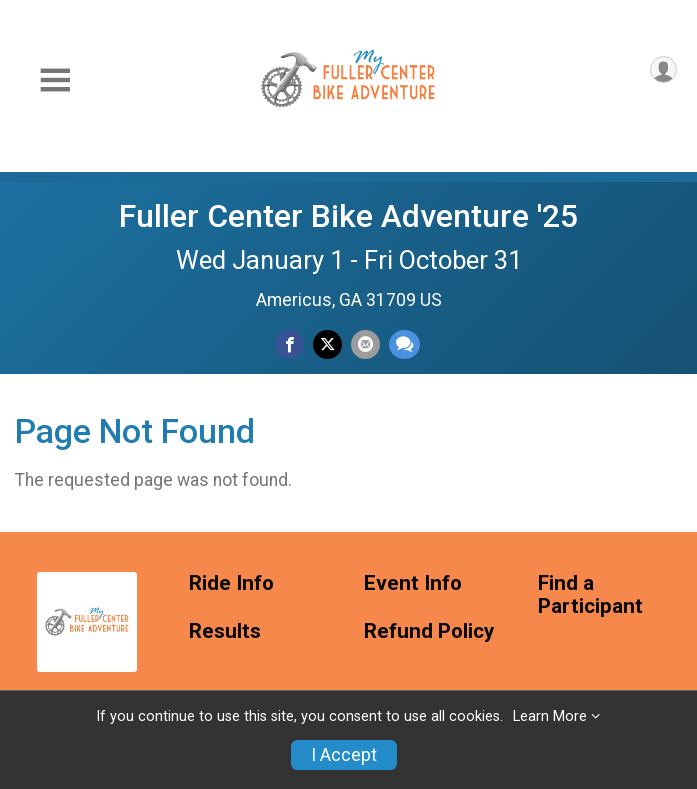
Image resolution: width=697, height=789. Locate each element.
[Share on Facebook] (289, 344)
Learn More (550, 716)
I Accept (344, 755)
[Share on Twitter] (327, 344)
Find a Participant (590, 595)
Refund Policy (429, 631)
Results (225, 631)
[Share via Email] (365, 344)
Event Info (413, 583)
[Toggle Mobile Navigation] (55, 80)
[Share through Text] (404, 344)
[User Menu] (663, 69)
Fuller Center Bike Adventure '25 (348, 216)
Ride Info (231, 583)
